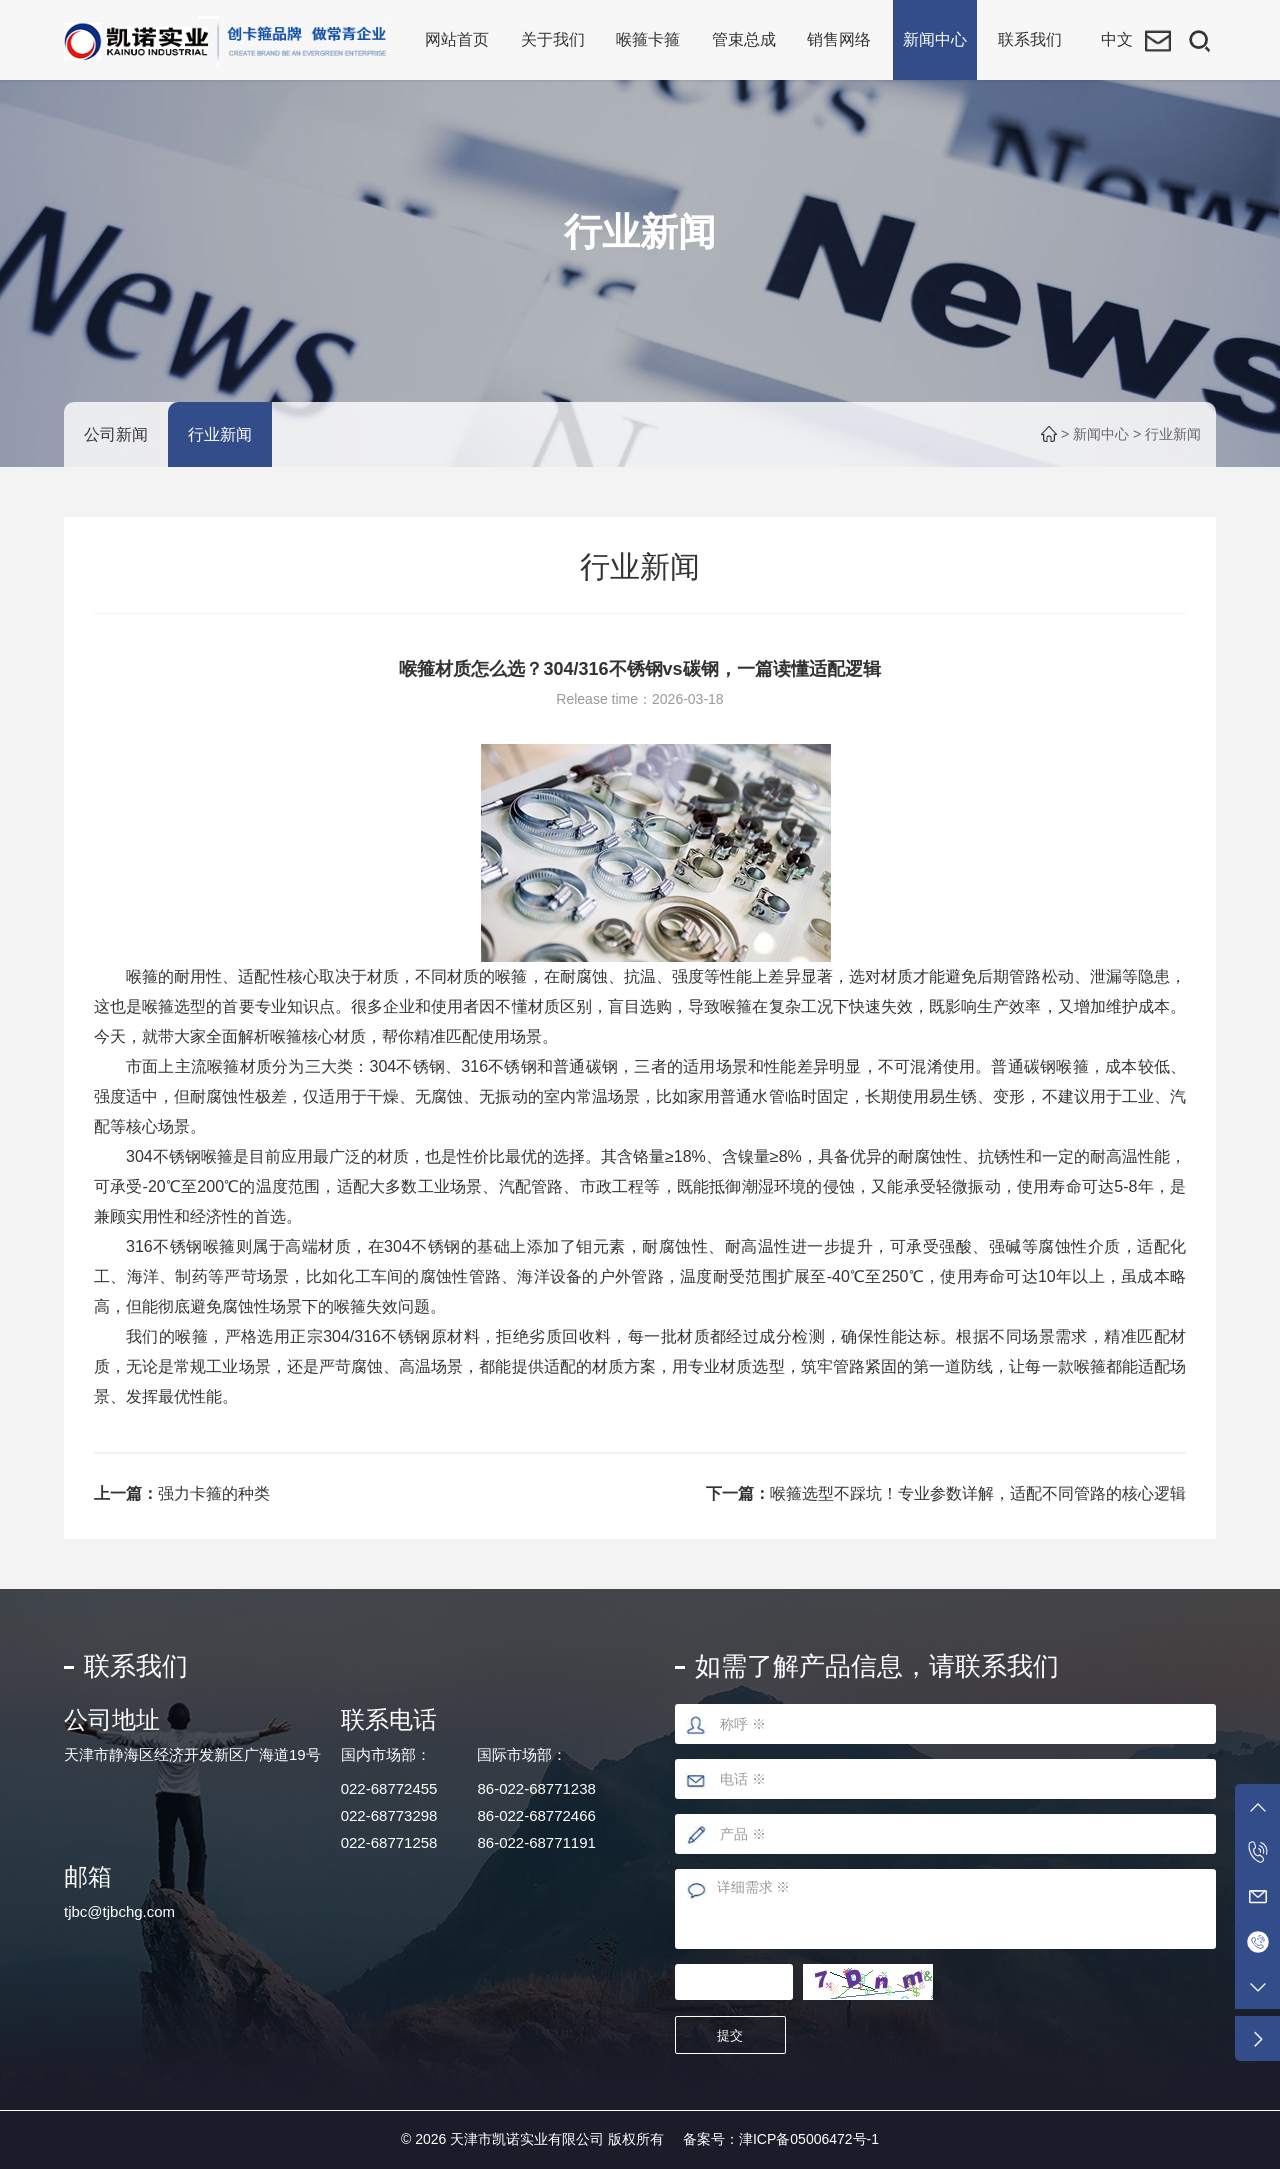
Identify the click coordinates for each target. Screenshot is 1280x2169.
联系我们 (1030, 39)
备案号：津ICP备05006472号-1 (781, 2139)
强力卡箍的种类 (214, 1493)
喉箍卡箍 (648, 39)
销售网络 (839, 39)
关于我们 (553, 39)
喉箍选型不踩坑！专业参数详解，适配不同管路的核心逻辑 (978, 1493)
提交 (735, 2035)
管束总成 (744, 39)
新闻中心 (935, 39)
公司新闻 (116, 434)
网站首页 (457, 39)
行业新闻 (220, 434)
